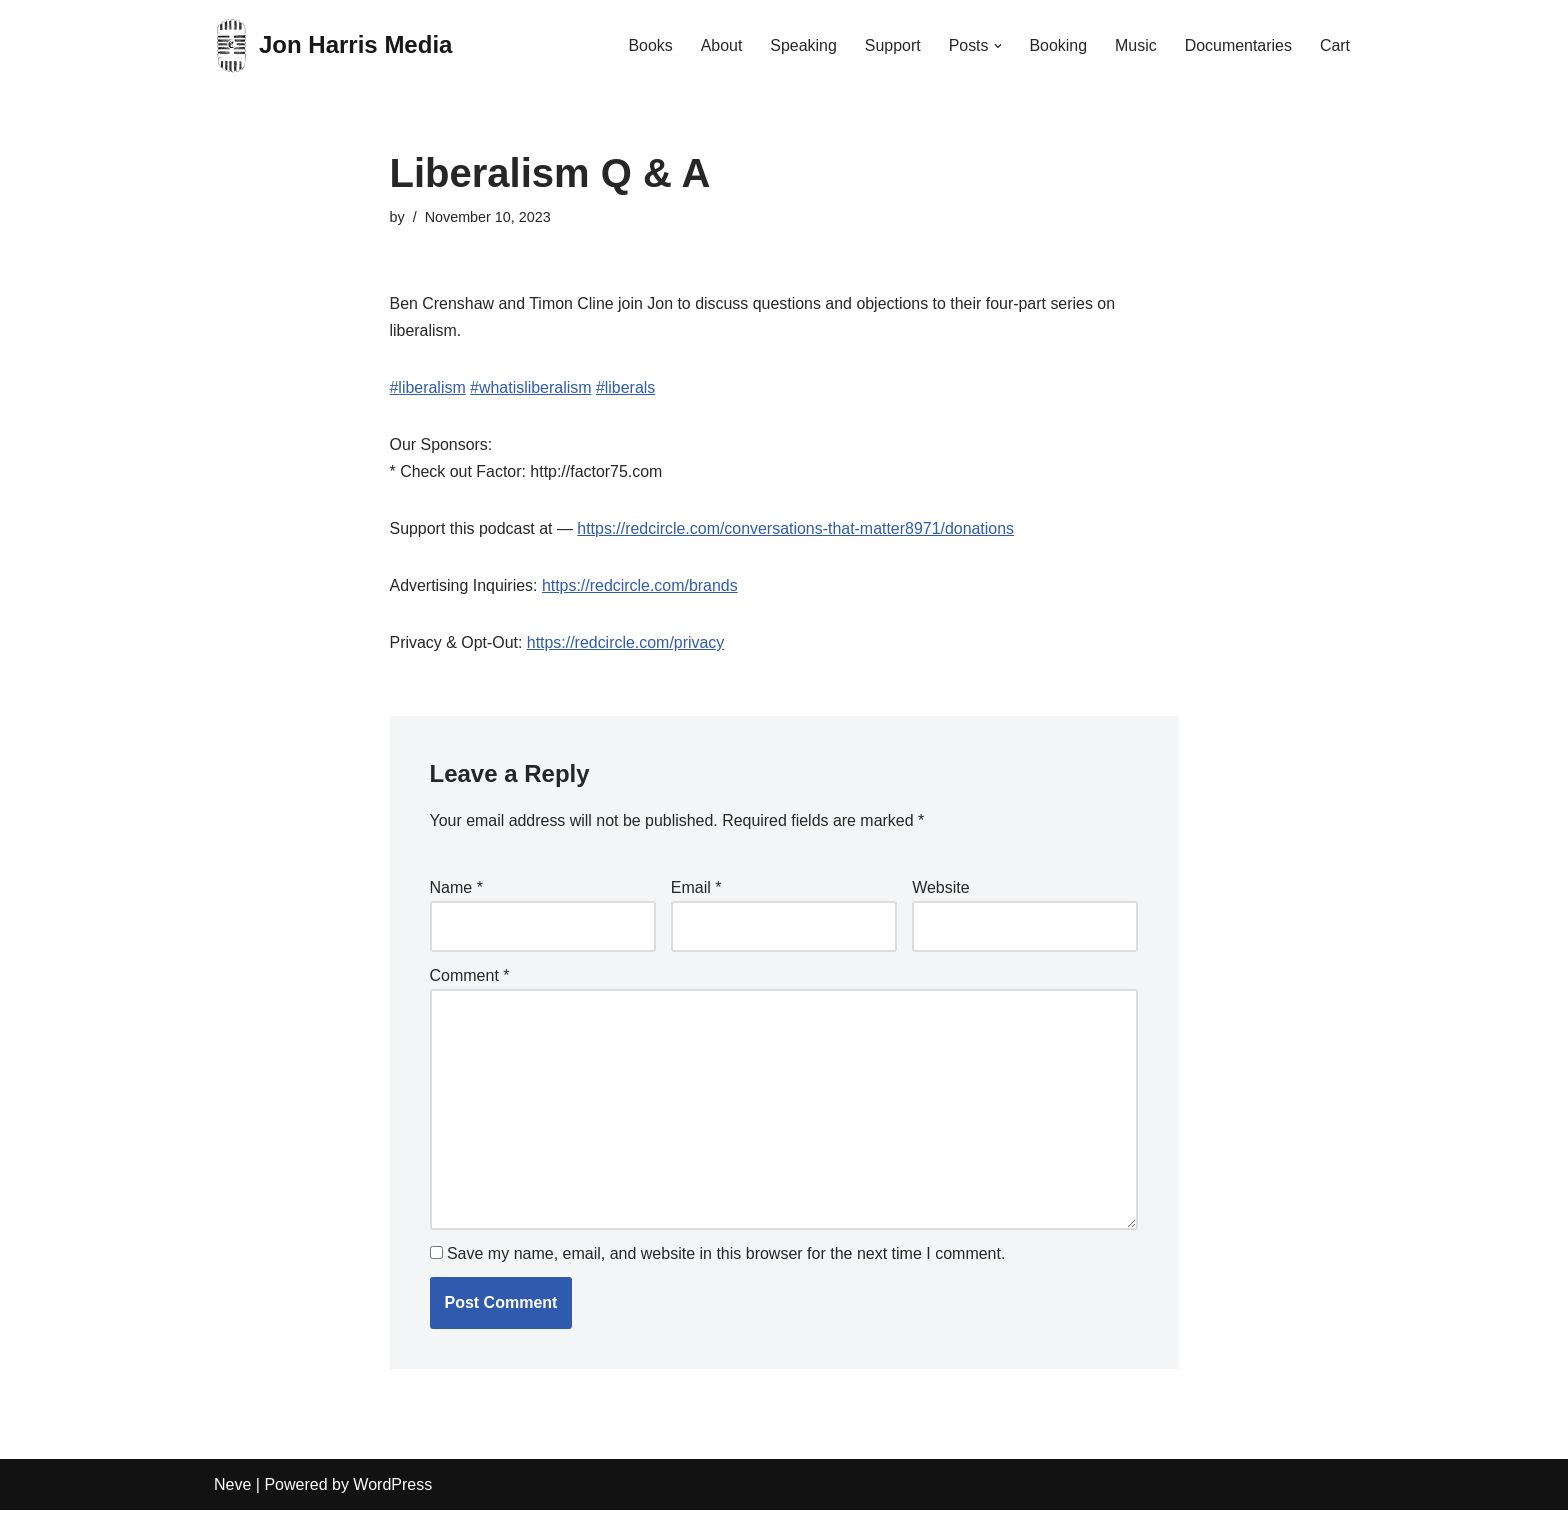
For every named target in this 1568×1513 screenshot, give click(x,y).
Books (648, 45)
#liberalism (428, 387)
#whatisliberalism (531, 387)
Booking (1058, 45)
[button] (997, 46)
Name (456, 889)
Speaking (802, 45)
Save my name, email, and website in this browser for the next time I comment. (726, 1256)
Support (891, 45)
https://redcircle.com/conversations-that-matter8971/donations (797, 529)
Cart (1335, 45)
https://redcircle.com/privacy (626, 643)
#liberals (627, 387)
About (720, 45)
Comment (470, 977)
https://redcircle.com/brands (640, 586)
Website (941, 889)
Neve (232, 1487)
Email (696, 889)
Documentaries (1238, 45)
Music (1135, 45)
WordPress (392, 1487)
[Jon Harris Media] (333, 45)
